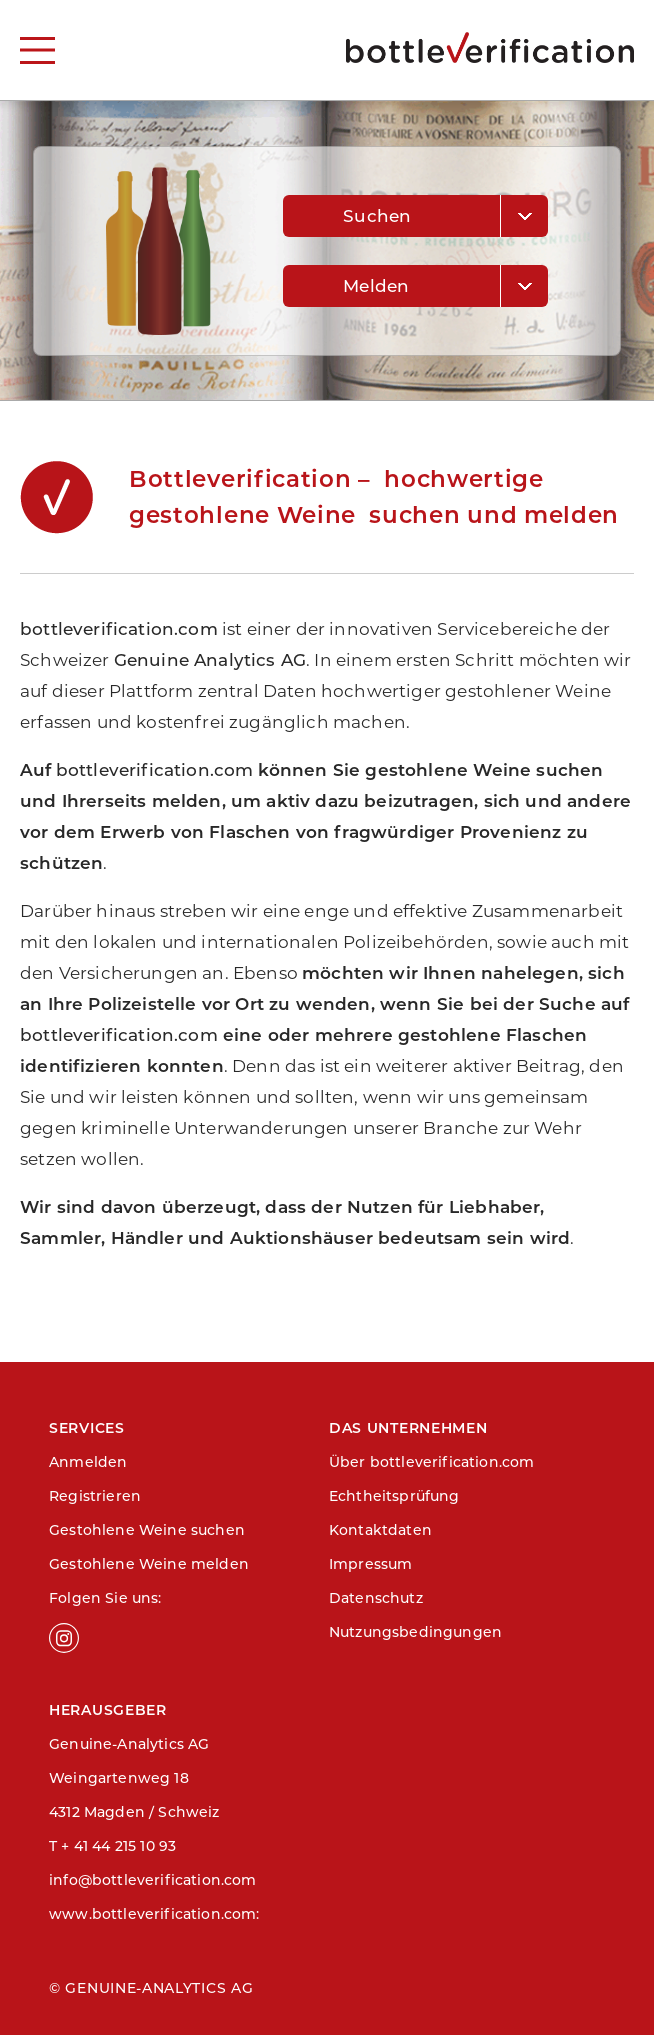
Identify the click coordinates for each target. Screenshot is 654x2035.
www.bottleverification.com (152, 1914)
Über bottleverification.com (432, 1462)
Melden (376, 286)
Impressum (371, 1564)
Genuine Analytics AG (210, 660)
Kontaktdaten (380, 1530)
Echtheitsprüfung (394, 1496)
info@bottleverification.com (153, 1880)
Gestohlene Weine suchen (147, 1530)
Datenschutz (376, 1598)
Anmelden (88, 1462)
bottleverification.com (119, 629)
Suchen (377, 216)
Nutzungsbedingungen (415, 1632)
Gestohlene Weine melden (149, 1564)
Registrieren (95, 1496)
